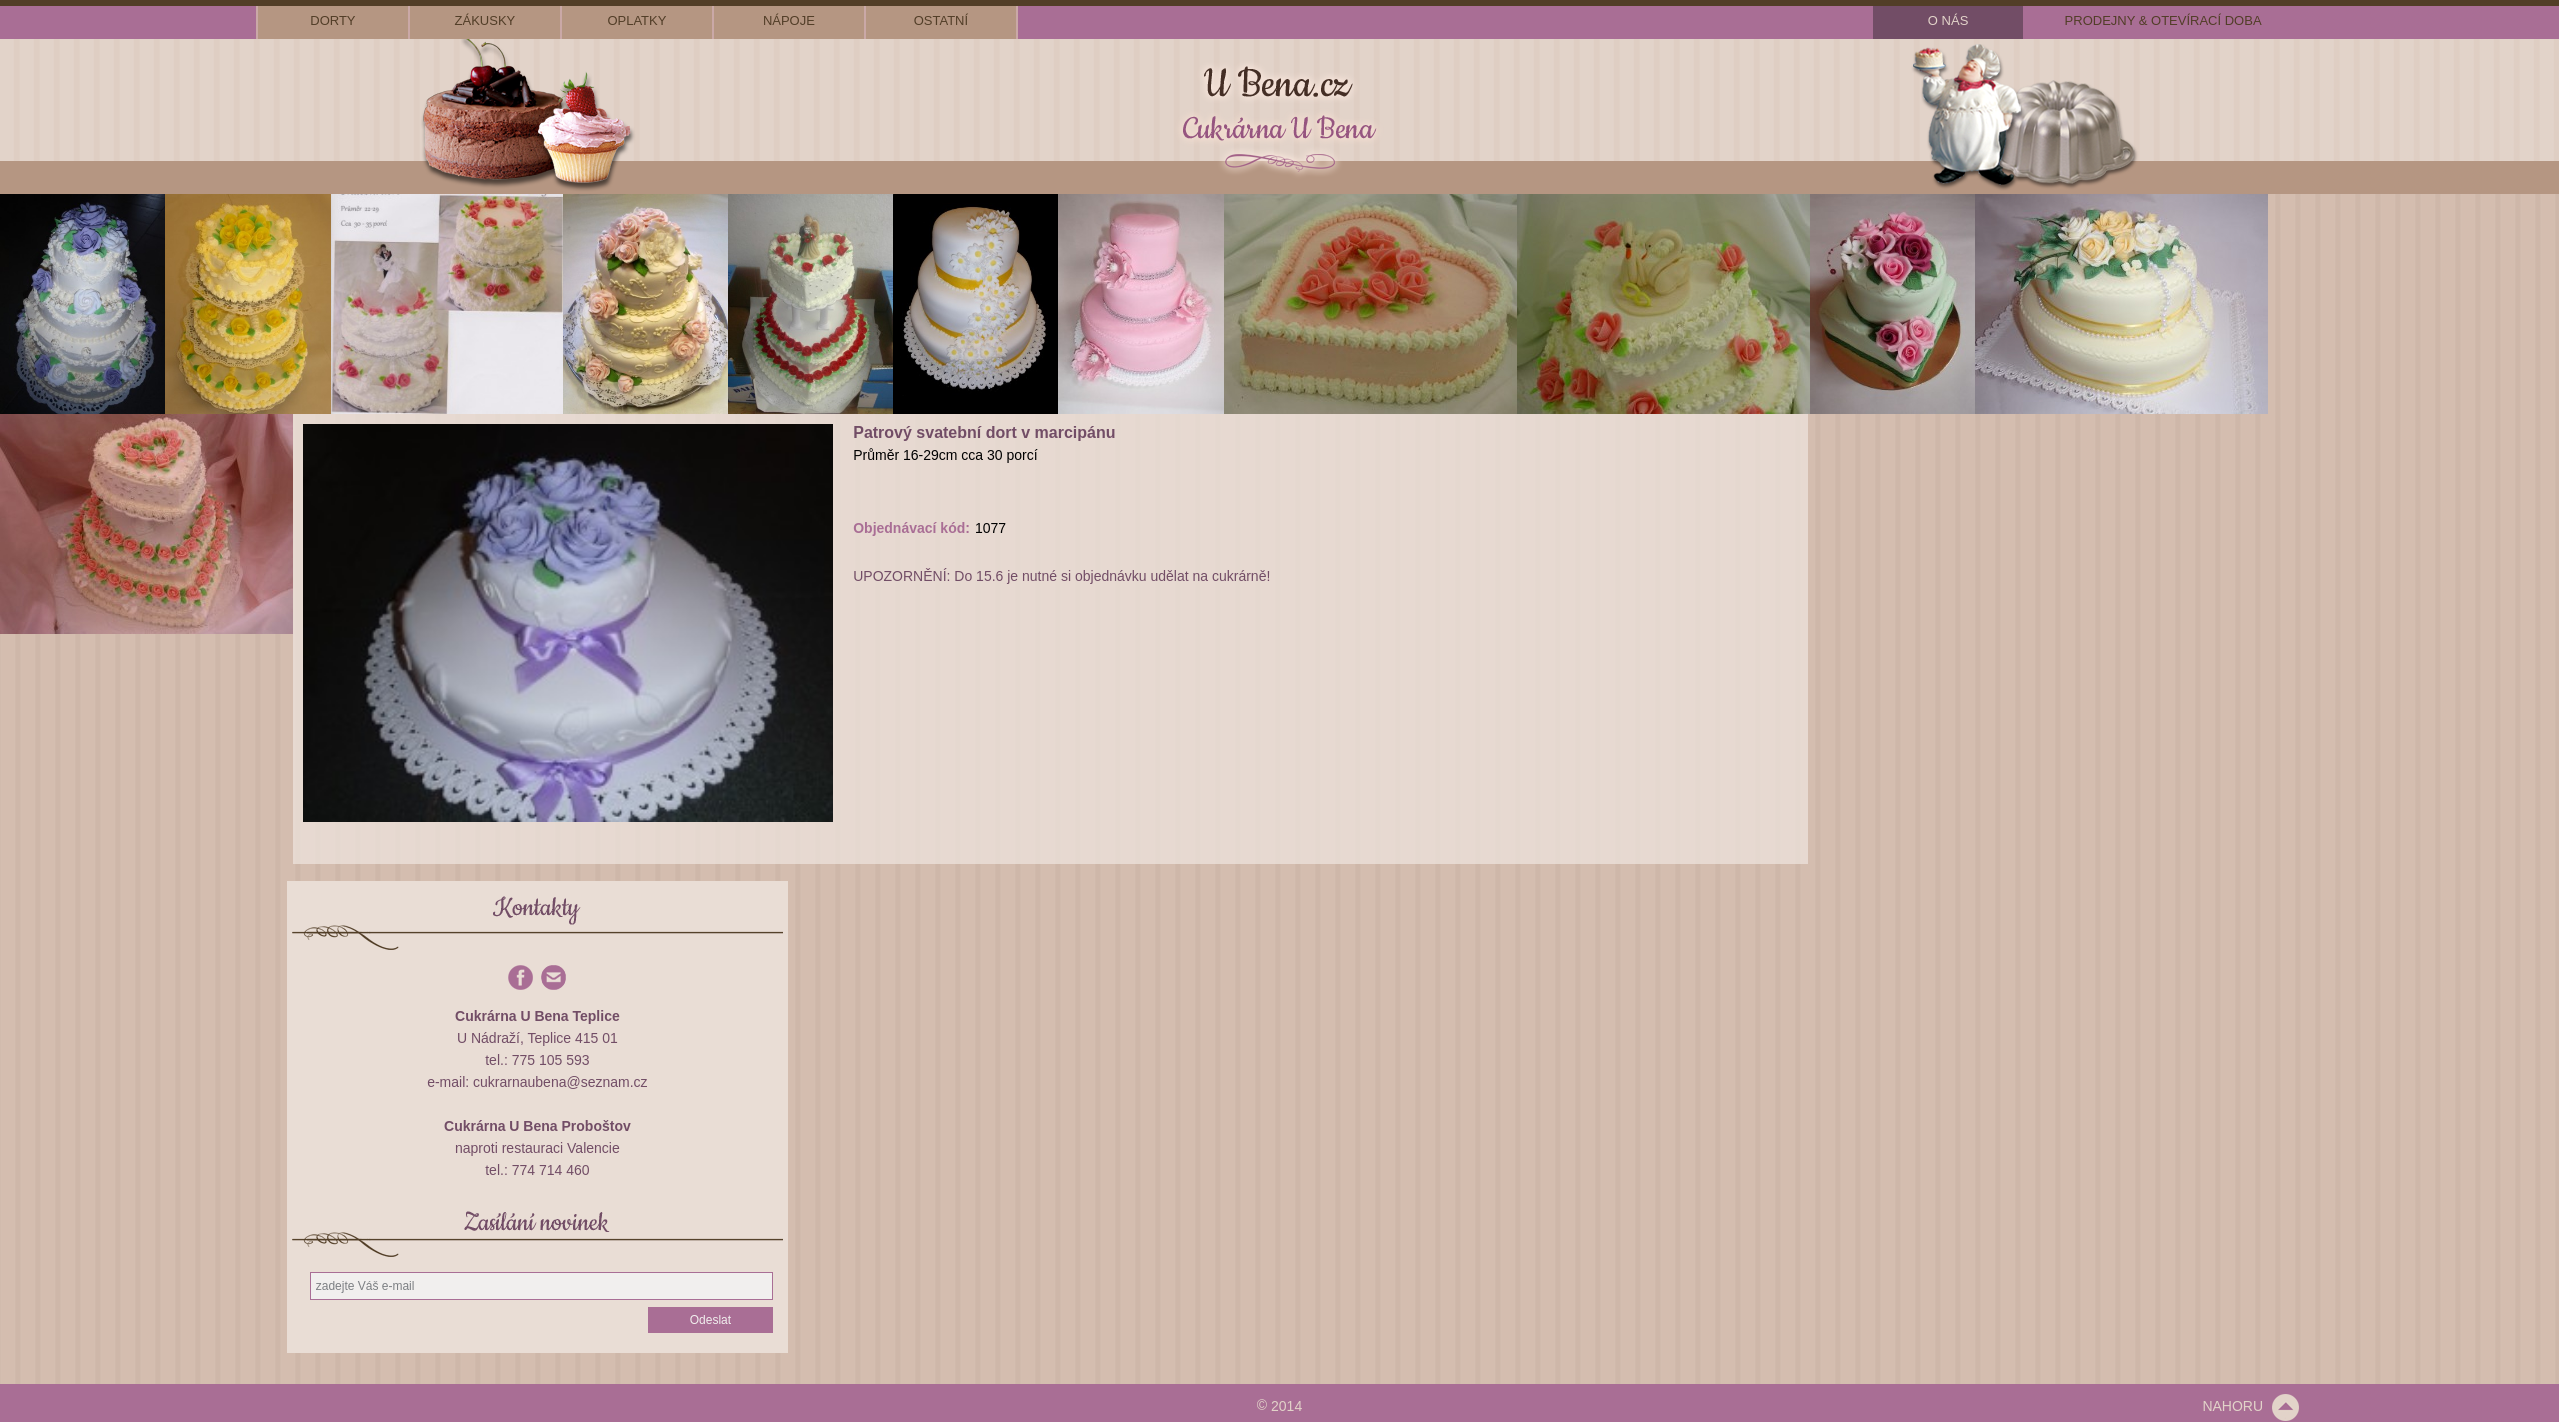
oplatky (636, 20)
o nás (1948, 20)
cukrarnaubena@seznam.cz (560, 1082)
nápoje (789, 20)
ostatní (941, 20)
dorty (332, 20)
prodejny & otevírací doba (2163, 20)
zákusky (485, 20)
